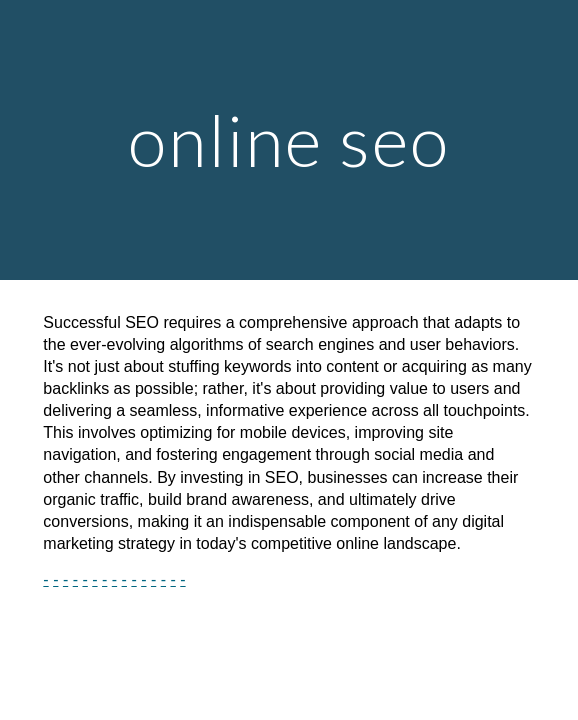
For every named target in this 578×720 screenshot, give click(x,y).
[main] (288, 140)
